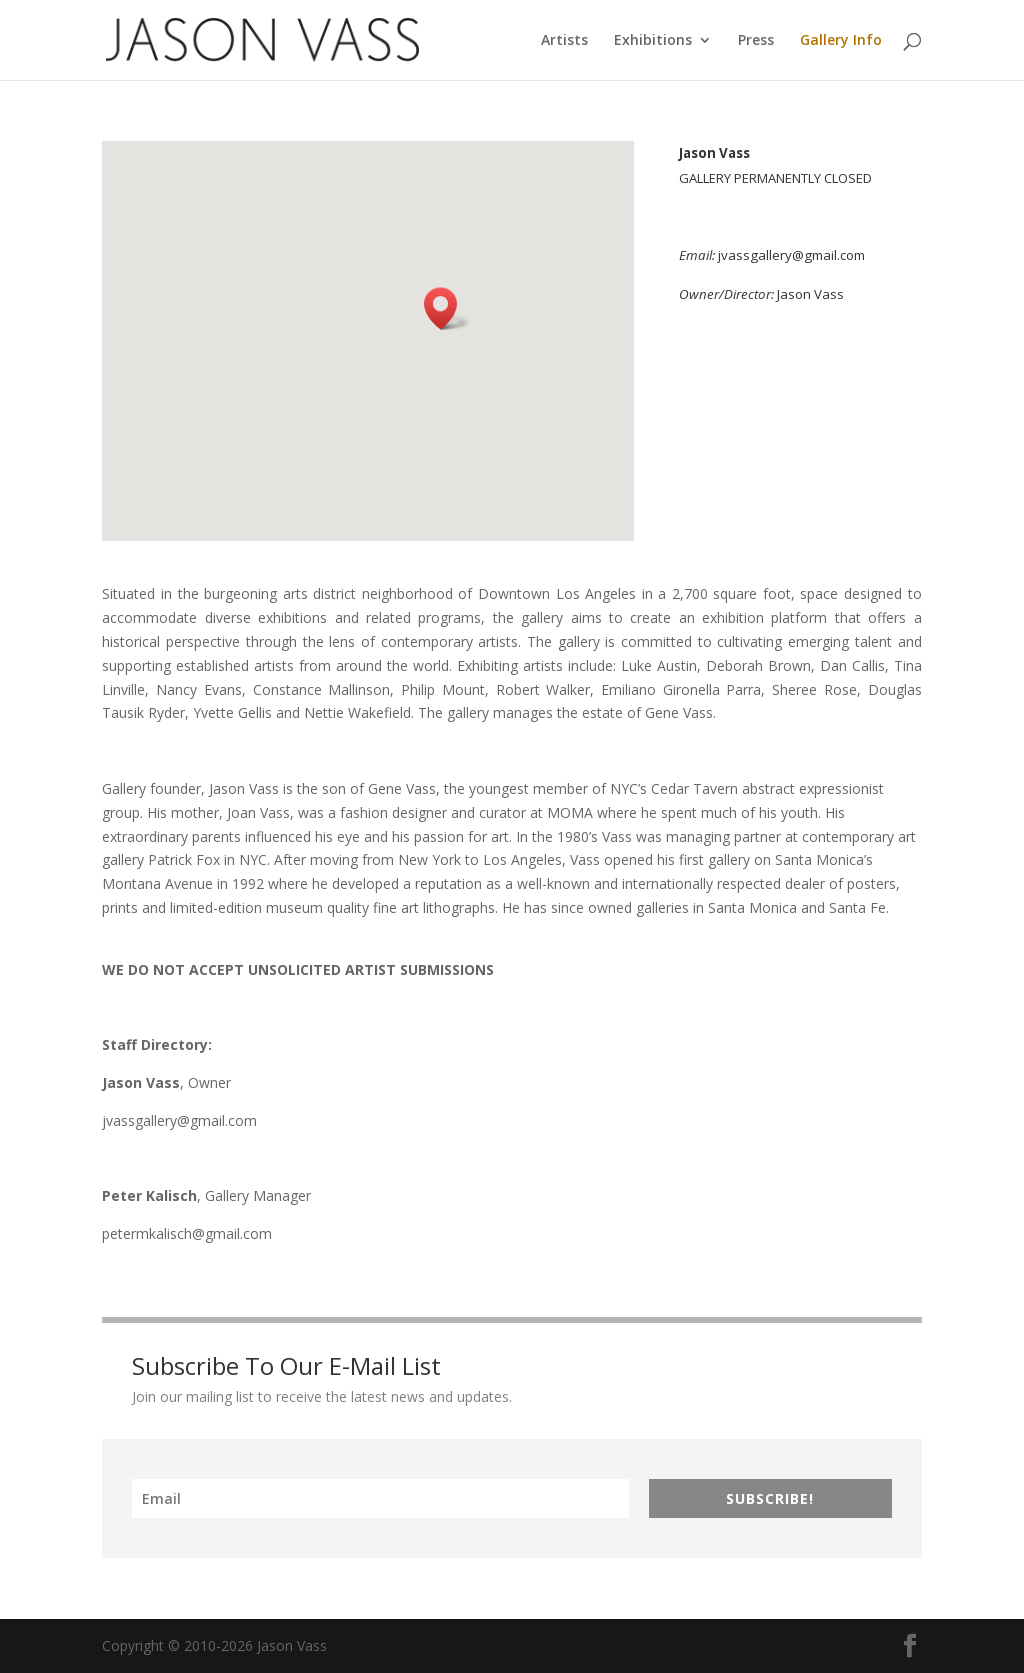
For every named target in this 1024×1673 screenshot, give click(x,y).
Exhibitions (653, 41)
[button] (447, 308)
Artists (564, 41)
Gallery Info (841, 41)
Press (756, 41)
